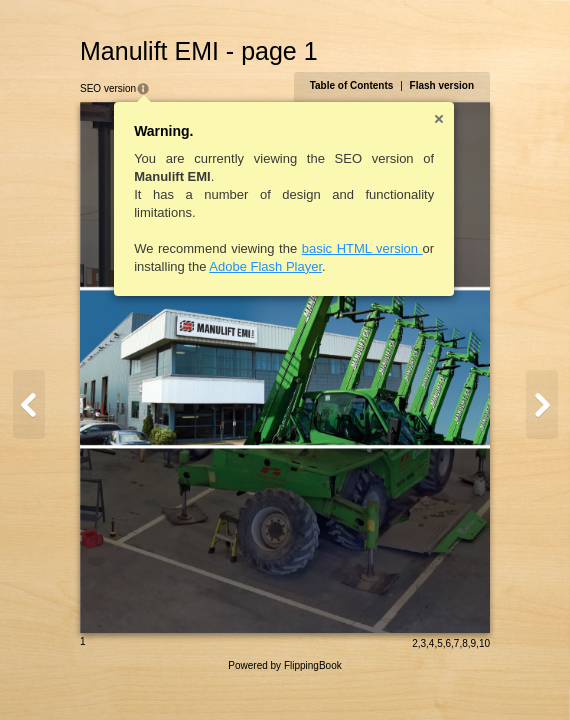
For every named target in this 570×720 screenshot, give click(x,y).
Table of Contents (352, 85)
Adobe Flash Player (265, 266)
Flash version (442, 85)
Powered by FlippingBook (284, 665)
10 (484, 643)
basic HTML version (362, 248)
